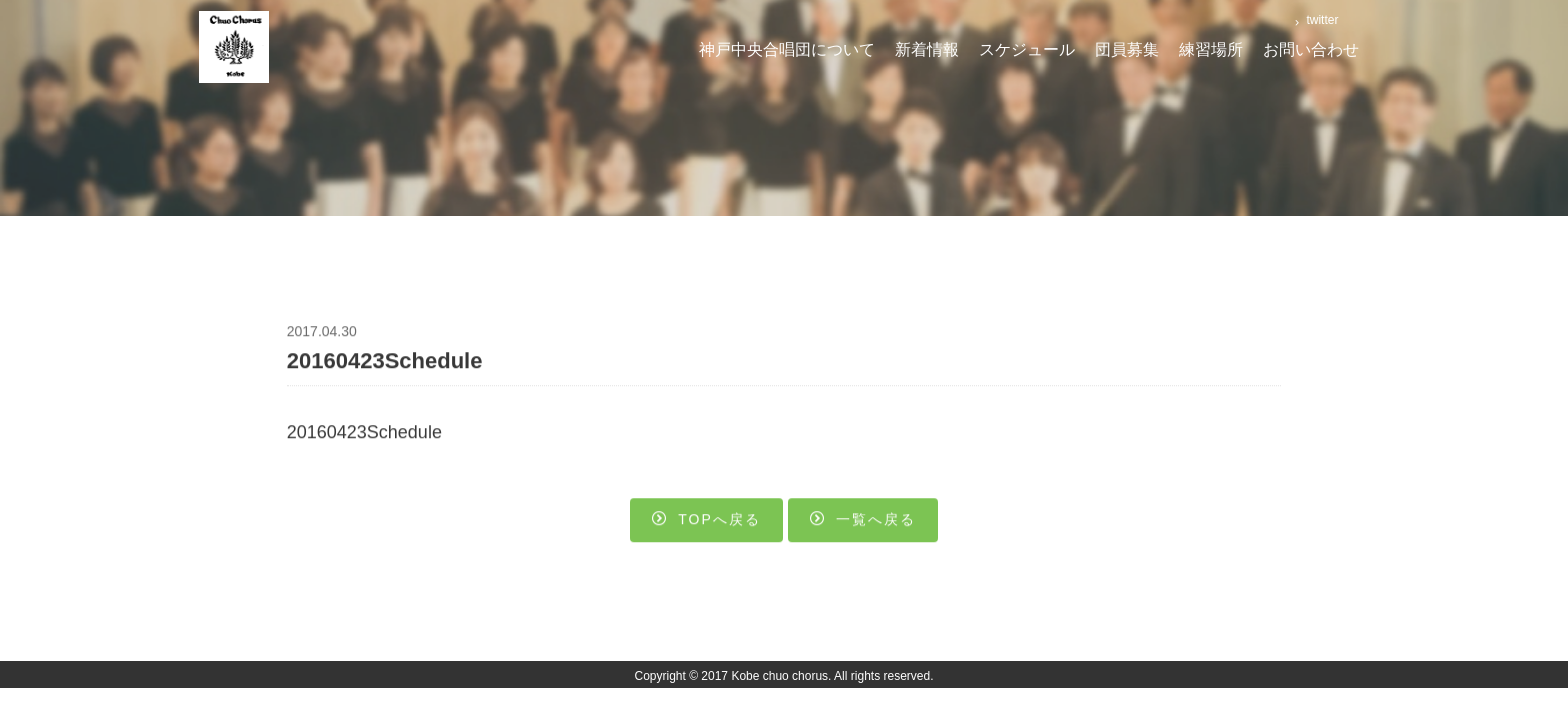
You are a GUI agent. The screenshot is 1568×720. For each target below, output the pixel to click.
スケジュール (1027, 49)
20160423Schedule (364, 434)
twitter (1320, 20)
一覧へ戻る (863, 522)
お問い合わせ (1311, 49)
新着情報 (927, 49)
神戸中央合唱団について (787, 49)
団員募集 (1127, 49)
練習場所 (1211, 49)
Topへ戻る (706, 522)
